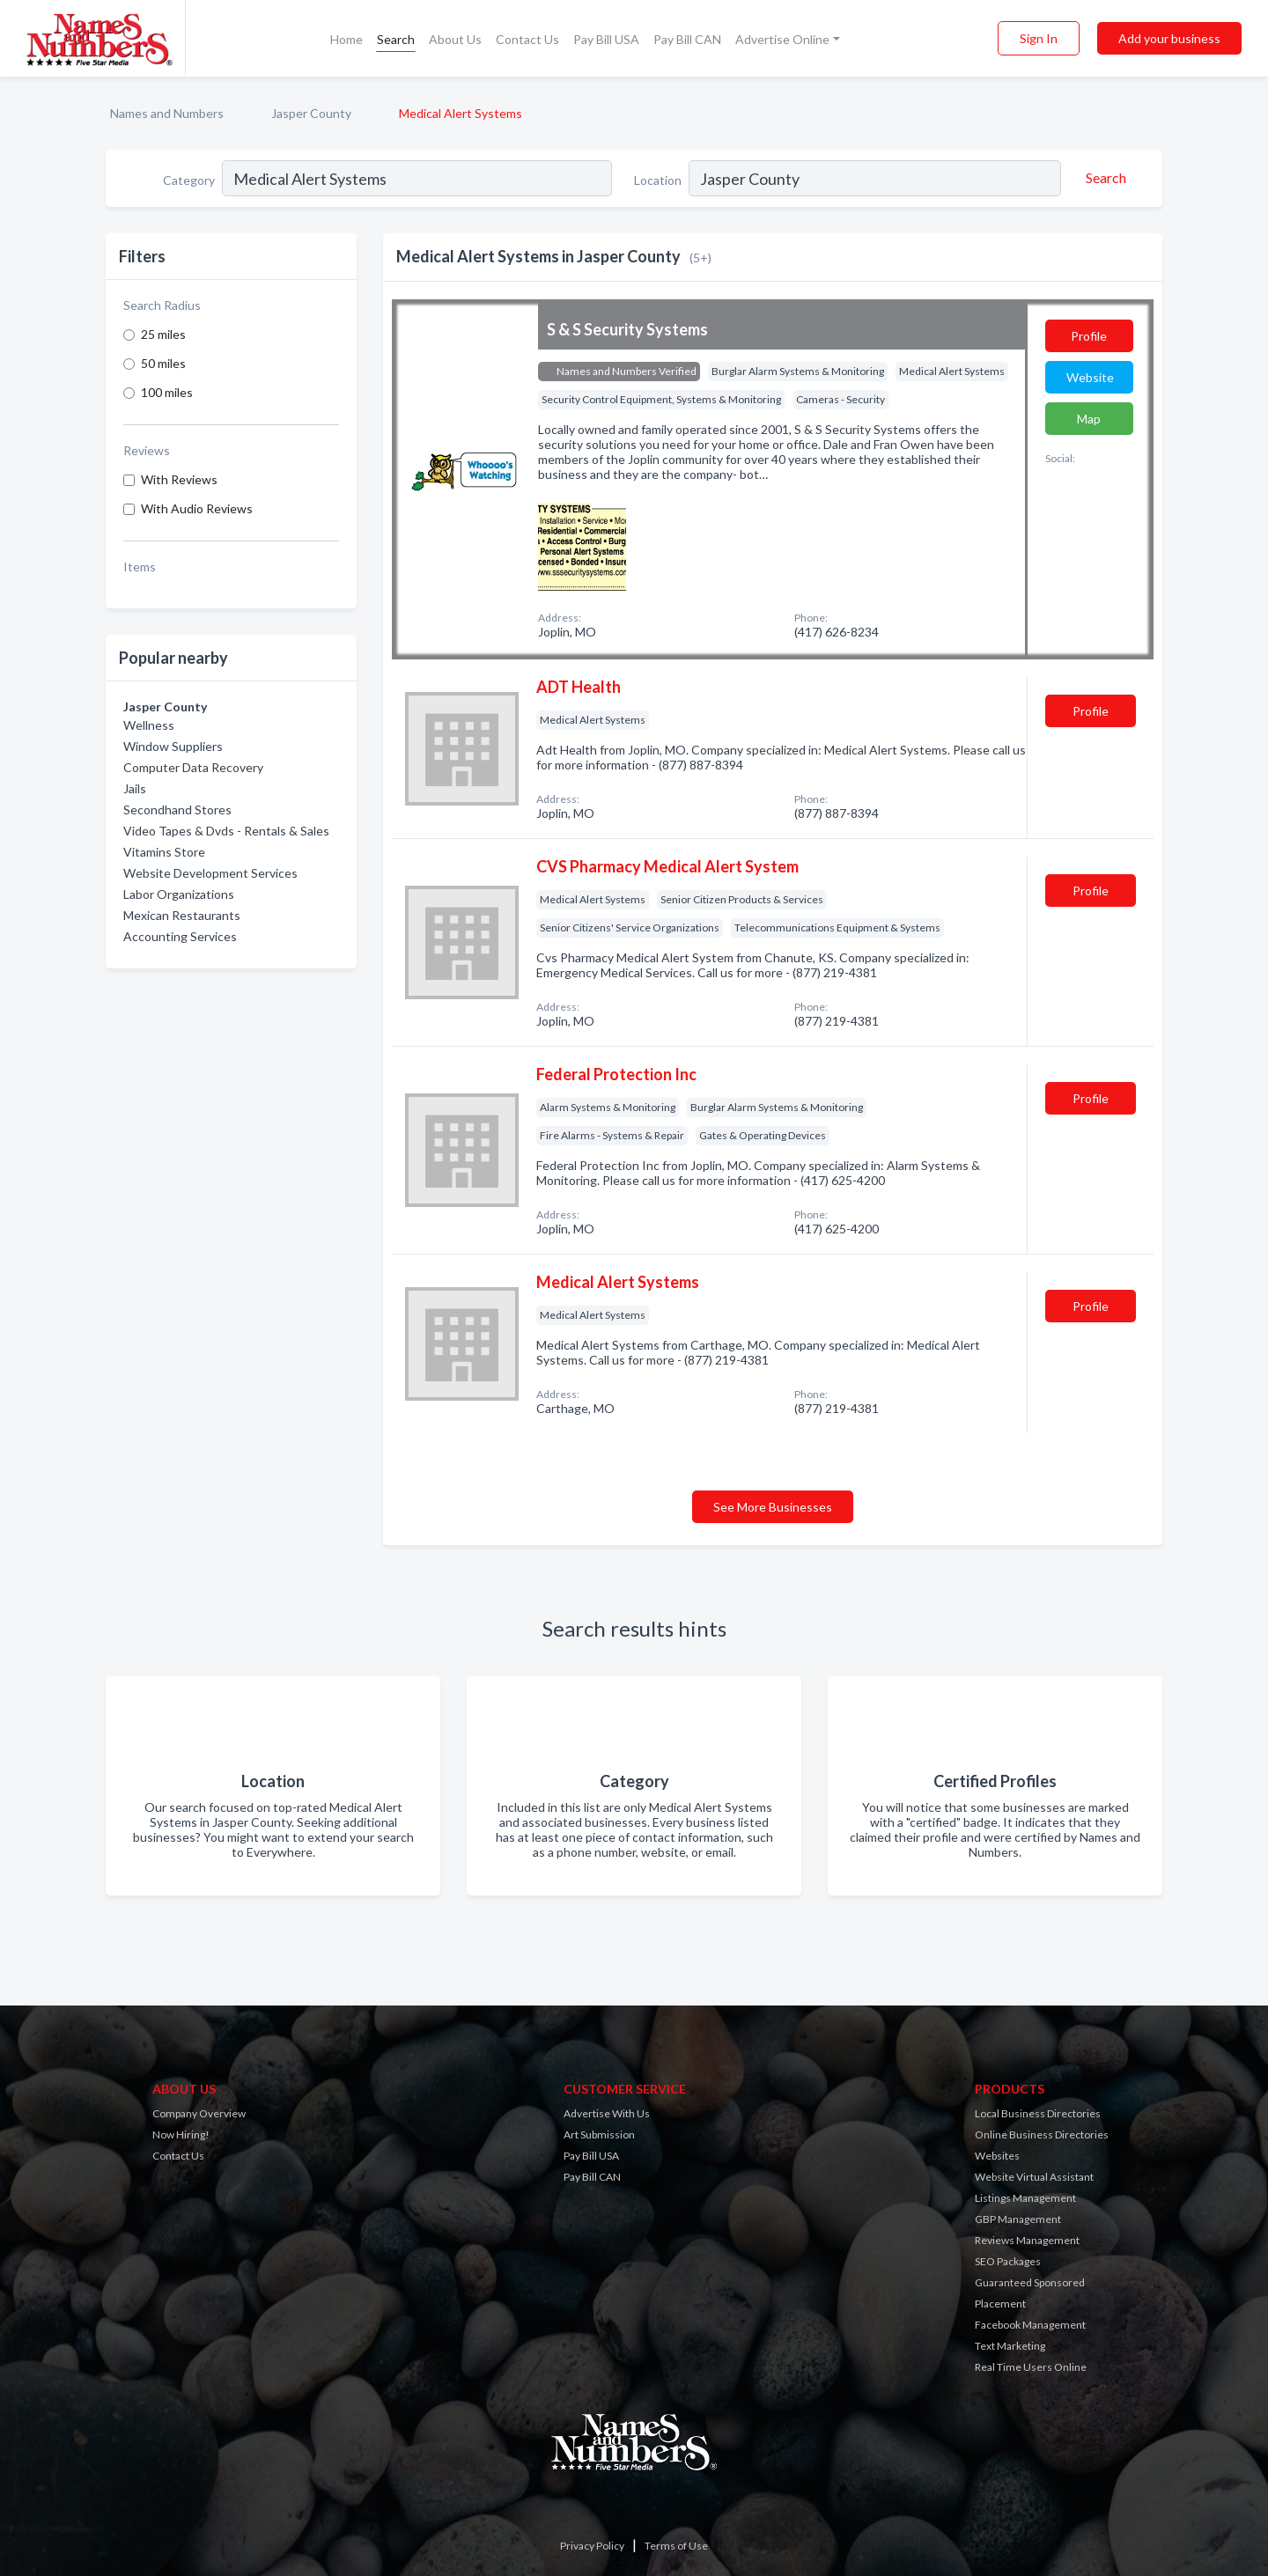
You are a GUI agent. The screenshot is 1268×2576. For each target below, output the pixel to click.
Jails (134, 788)
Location (658, 180)
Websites (997, 2155)
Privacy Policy (592, 2545)
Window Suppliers (173, 746)
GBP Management (1018, 2219)
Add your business (1169, 38)
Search (396, 39)
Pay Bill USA (606, 39)
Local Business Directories (1038, 2113)
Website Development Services (210, 872)
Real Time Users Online (1031, 2367)
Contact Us (527, 39)
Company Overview (199, 2113)
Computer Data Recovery (193, 767)
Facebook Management (1030, 2324)
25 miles (163, 334)
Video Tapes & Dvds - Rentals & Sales (226, 830)
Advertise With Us (607, 2113)
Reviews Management (1027, 2240)
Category (189, 180)
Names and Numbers (167, 113)
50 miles (163, 363)
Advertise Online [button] (782, 39)
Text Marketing (1010, 2345)
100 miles (167, 392)
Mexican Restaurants (181, 915)
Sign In (1039, 38)
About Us (455, 39)
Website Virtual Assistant (1034, 2176)
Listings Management (1025, 2197)
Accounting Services (180, 936)
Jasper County (311, 113)
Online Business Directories (1042, 2134)
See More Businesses (772, 1506)
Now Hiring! (181, 2134)
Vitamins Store (164, 851)
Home (346, 39)
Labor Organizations (178, 894)
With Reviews (179, 479)
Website (1090, 377)
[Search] (1103, 177)
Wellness (148, 725)
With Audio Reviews (197, 508)
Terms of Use (676, 2545)
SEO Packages (1008, 2261)
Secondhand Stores (177, 809)
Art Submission (599, 2134)
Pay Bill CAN (687, 39)
